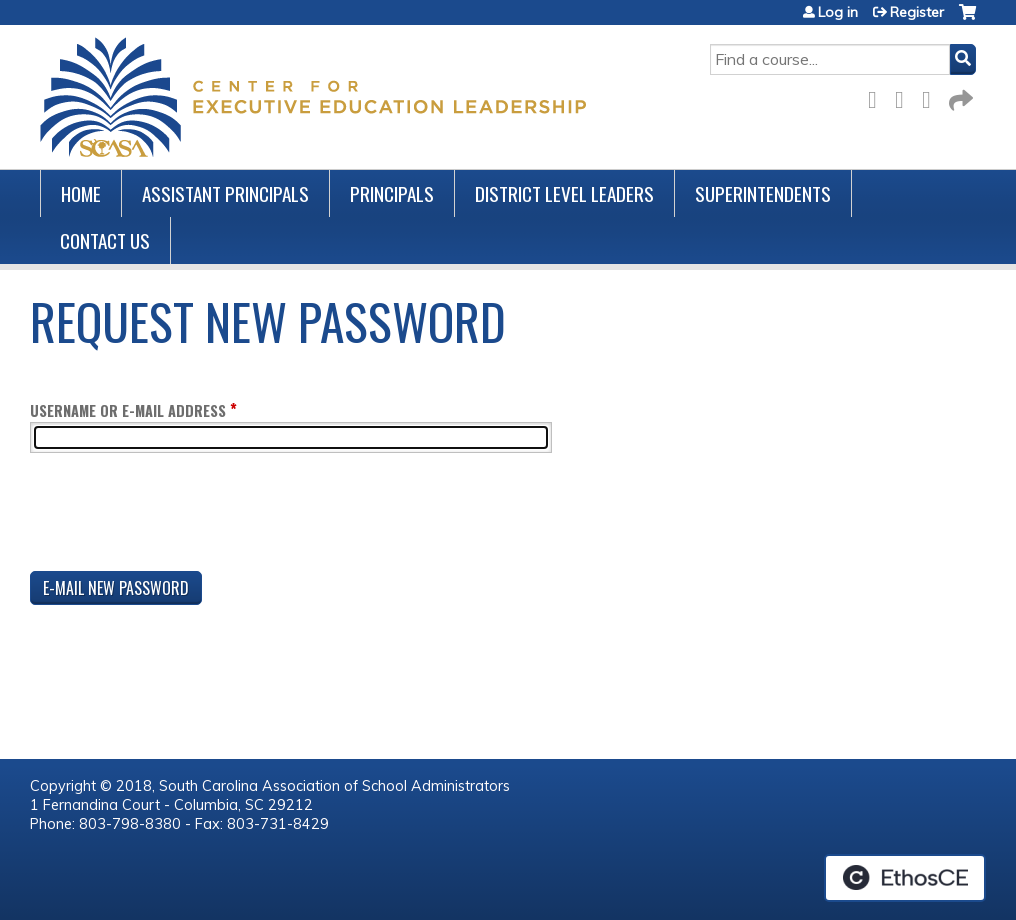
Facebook (878, 96)
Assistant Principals (225, 193)
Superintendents (763, 193)
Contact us (105, 240)
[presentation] (182, 516)
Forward (959, 96)
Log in (838, 12)
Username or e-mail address (128, 410)
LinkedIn (932, 96)
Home (81, 193)
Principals (392, 193)
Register (917, 12)
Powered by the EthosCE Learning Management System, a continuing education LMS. (905, 878)
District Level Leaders (564, 193)
